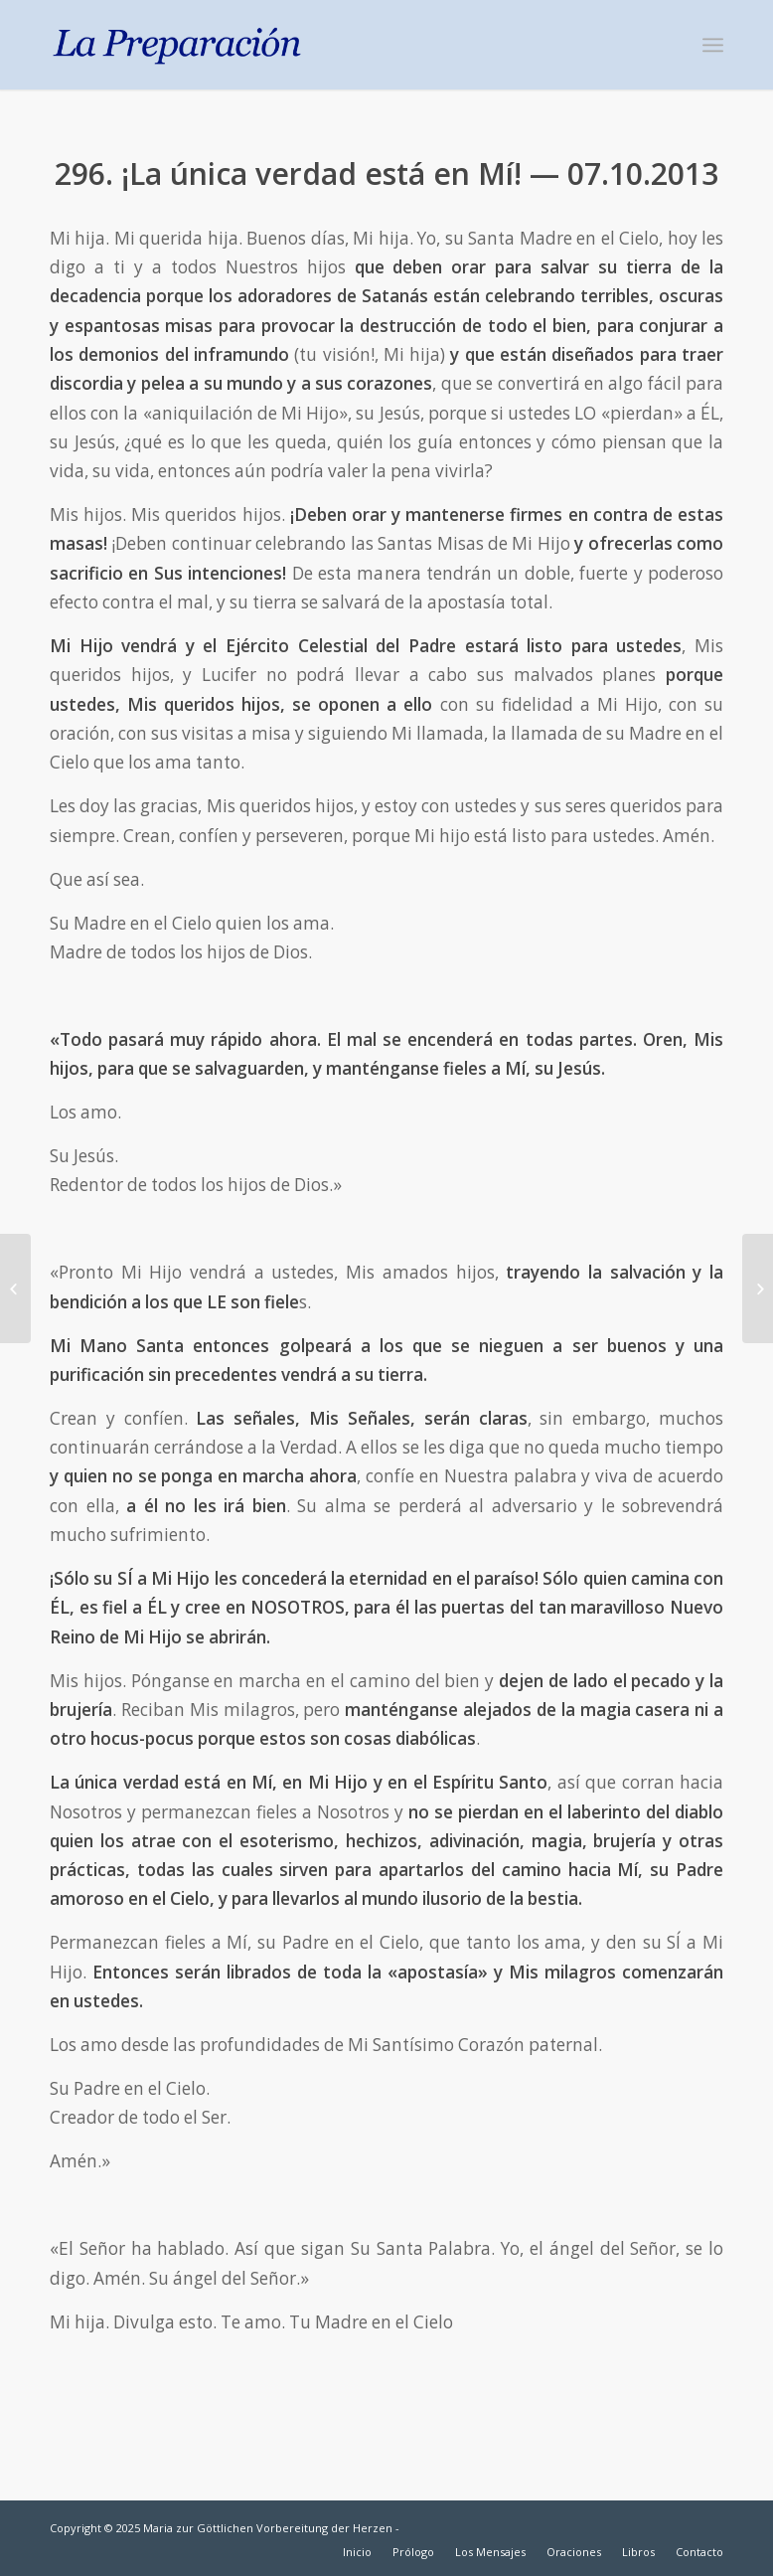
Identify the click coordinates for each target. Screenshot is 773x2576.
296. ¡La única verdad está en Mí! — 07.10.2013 (386, 173)
